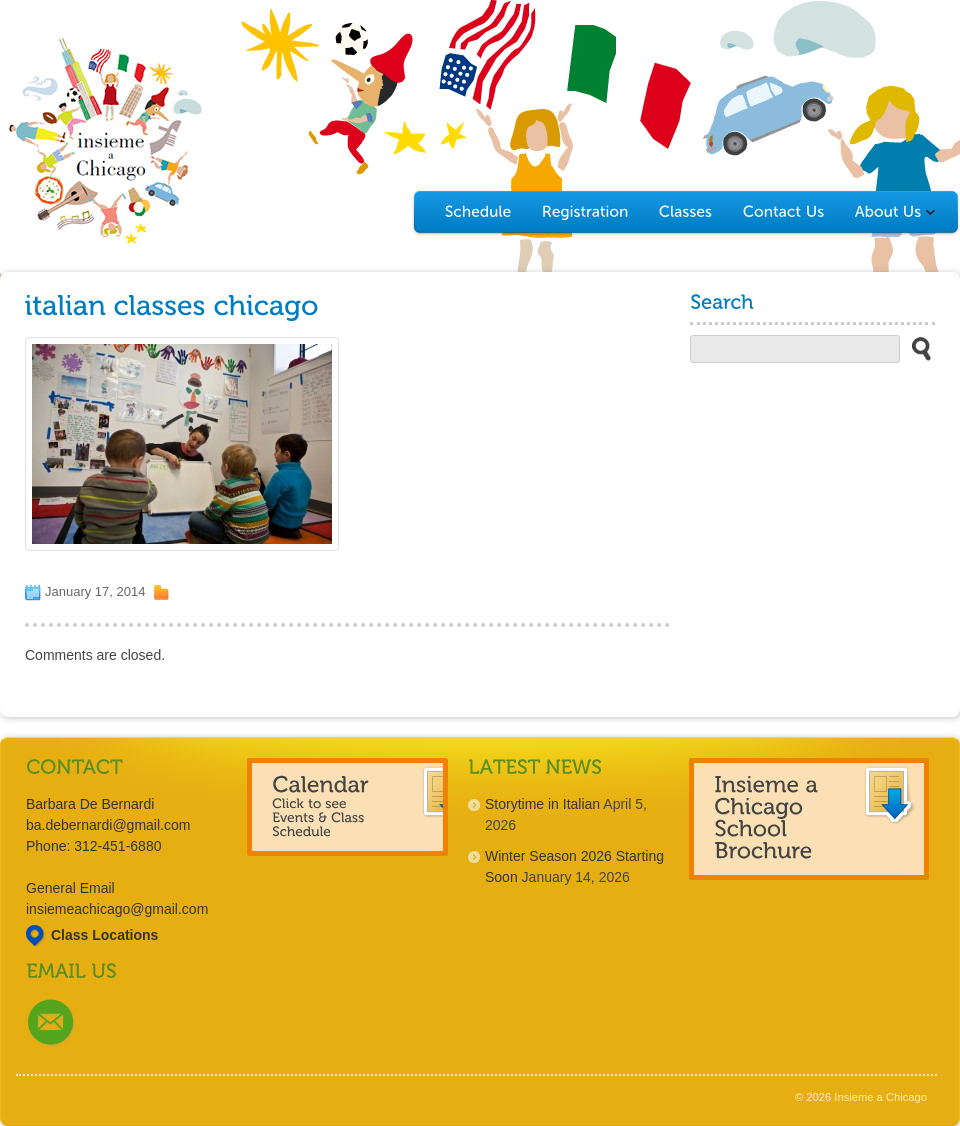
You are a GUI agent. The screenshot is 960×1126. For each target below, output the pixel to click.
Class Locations (104, 935)
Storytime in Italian (542, 804)
